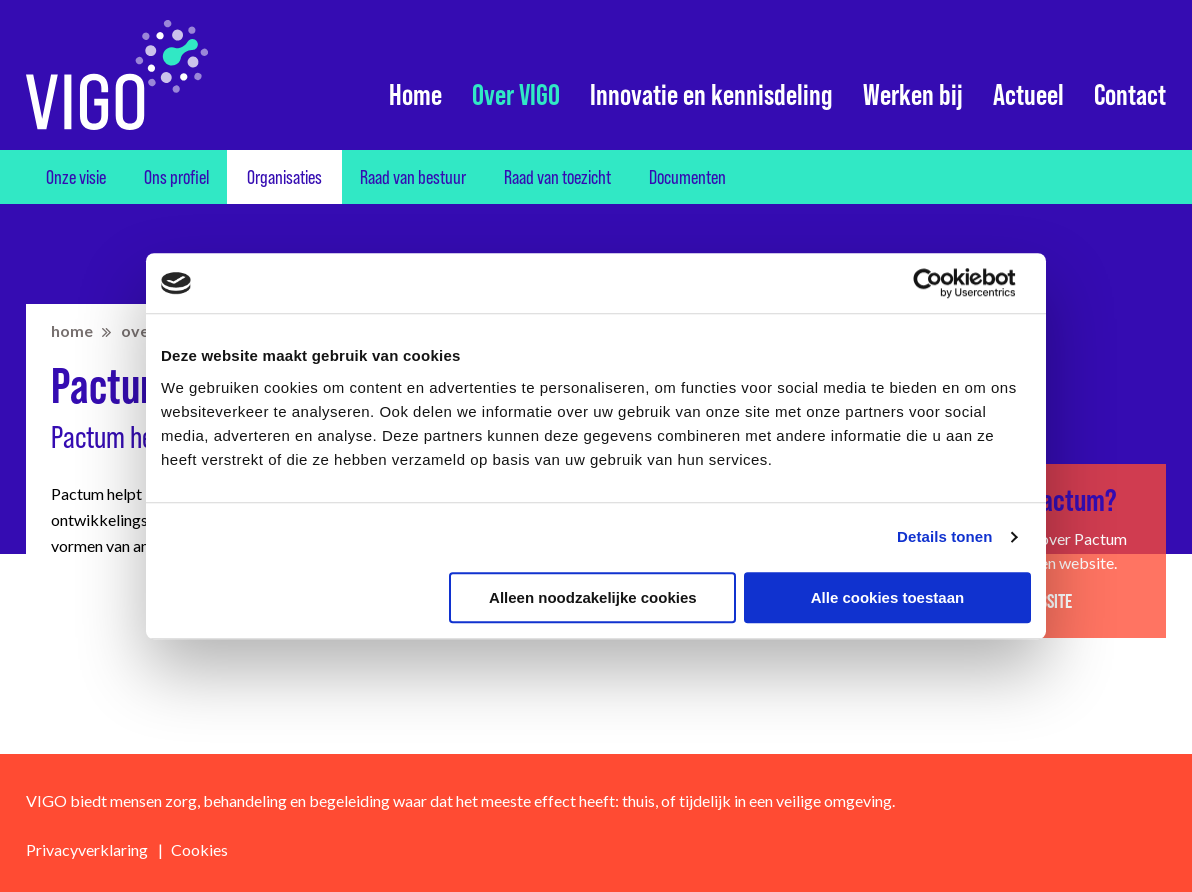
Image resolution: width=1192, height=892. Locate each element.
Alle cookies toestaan (887, 597)
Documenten (687, 177)
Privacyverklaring (87, 849)
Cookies (199, 849)
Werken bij (913, 95)
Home (415, 95)
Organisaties (284, 177)
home (72, 330)
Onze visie (76, 177)
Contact (1130, 95)
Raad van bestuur (413, 177)
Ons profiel (176, 177)
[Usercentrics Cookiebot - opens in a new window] (943, 283)
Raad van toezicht (557, 177)
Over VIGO (516, 95)
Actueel (1028, 95)
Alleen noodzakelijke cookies (593, 597)
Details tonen (944, 536)
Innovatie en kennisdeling (711, 95)
